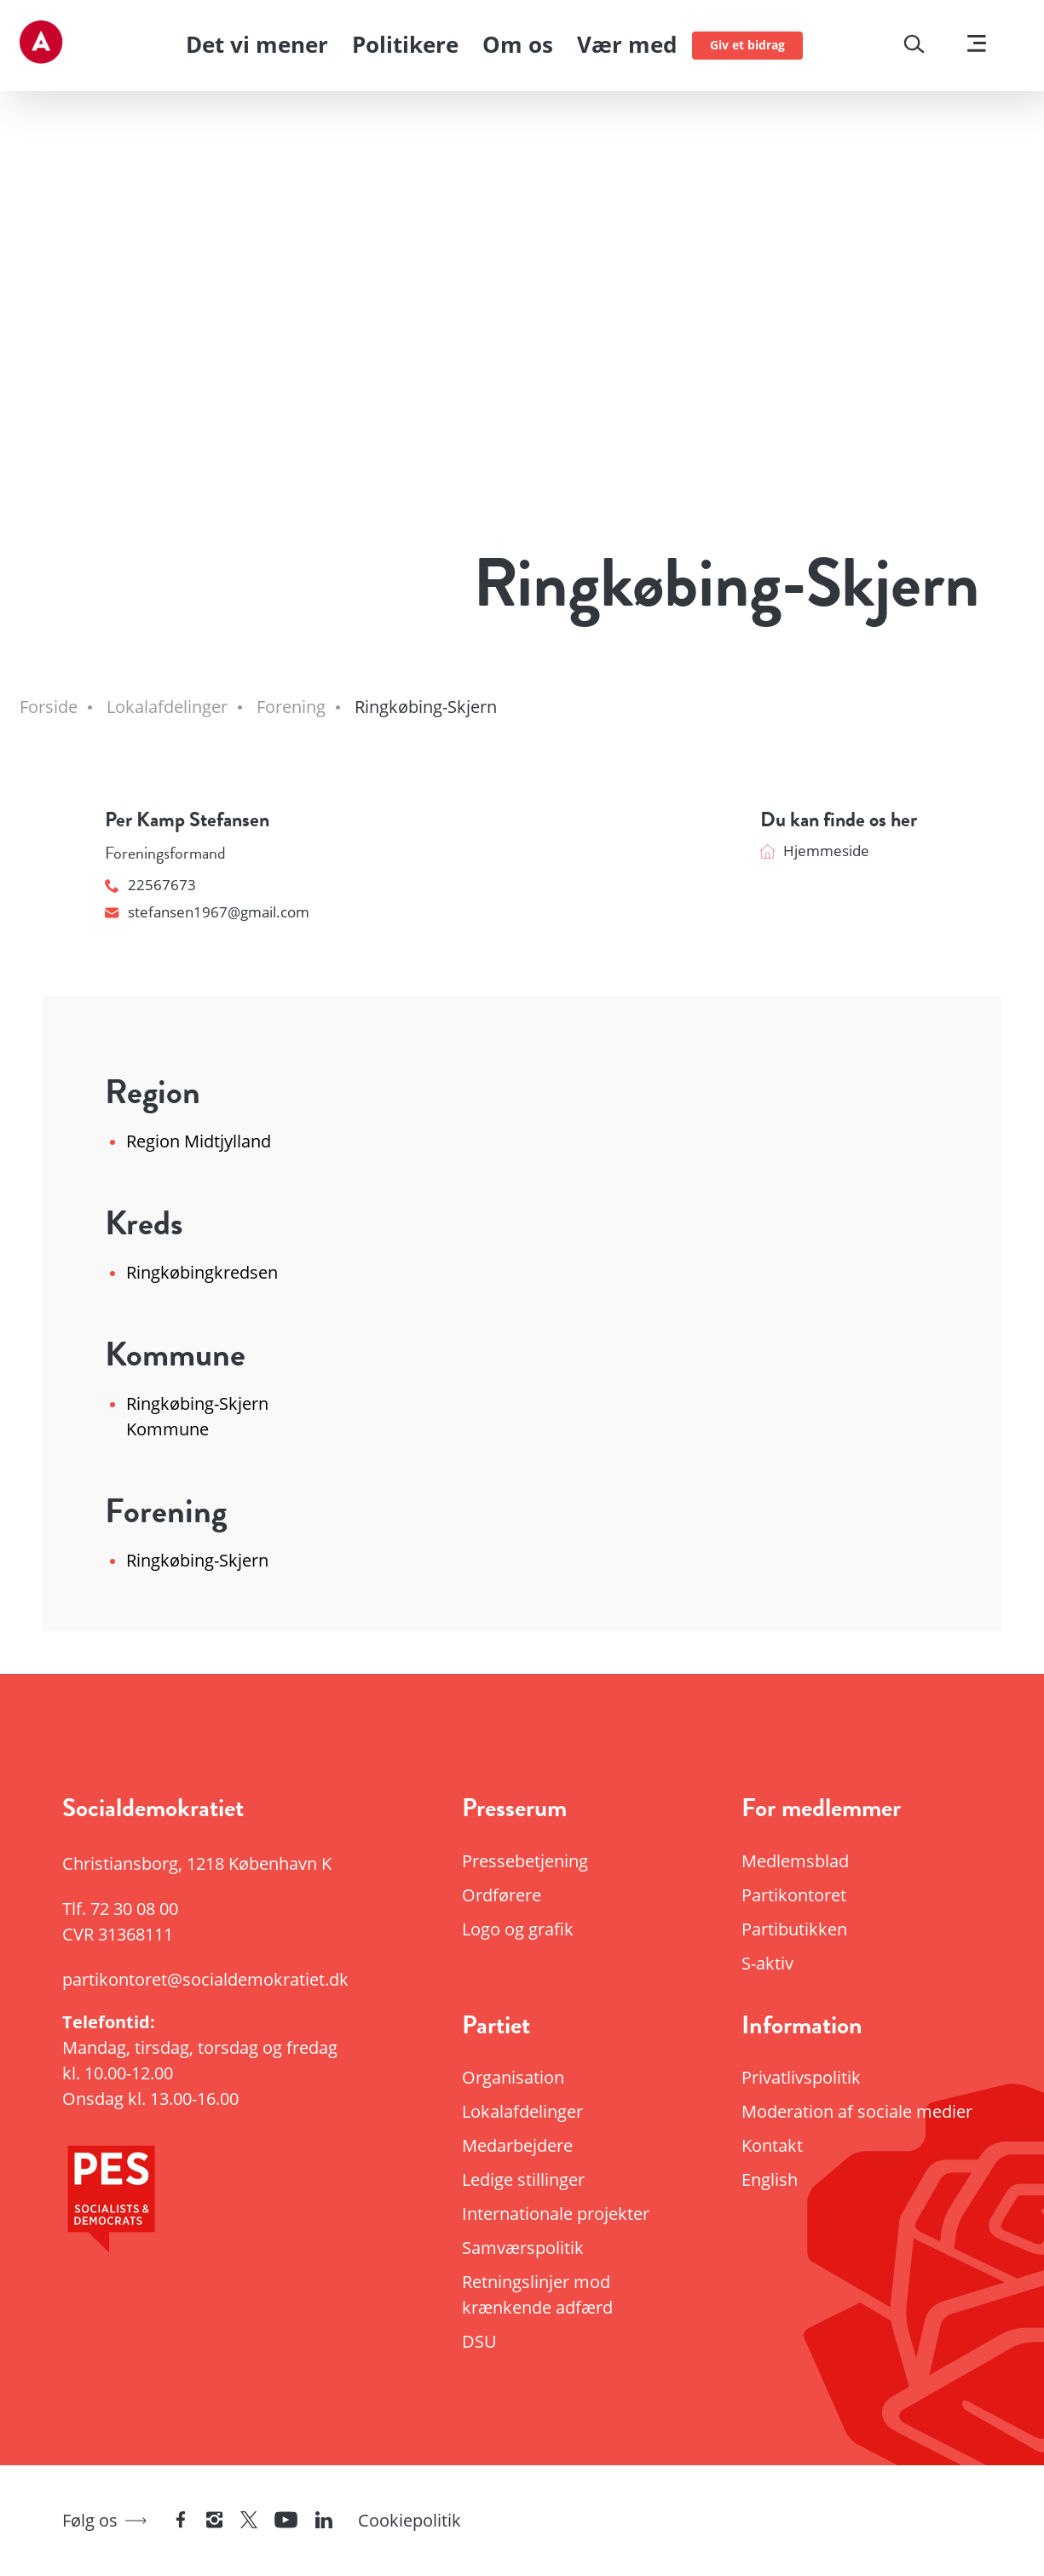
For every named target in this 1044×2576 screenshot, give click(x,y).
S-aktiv (767, 1963)
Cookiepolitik (409, 2520)
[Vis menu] (977, 45)
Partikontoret (793, 1894)
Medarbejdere (517, 2145)
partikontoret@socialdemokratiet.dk (202, 1979)
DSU (479, 2341)
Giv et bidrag (747, 45)
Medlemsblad (795, 1860)
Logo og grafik (518, 1929)
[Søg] (914, 46)
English (769, 2179)
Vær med (627, 44)
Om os (517, 44)
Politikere (405, 44)
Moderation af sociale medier (856, 2111)
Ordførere (501, 1894)
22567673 (150, 884)
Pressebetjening (525, 1860)
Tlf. (120, 1908)
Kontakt (772, 2145)
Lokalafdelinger (522, 2111)
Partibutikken (794, 1929)
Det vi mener (257, 44)
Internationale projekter (555, 2213)
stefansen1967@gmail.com (207, 912)
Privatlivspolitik (801, 2077)
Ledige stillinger (523, 2179)
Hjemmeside (814, 850)
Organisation (513, 2077)
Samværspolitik (523, 2247)
